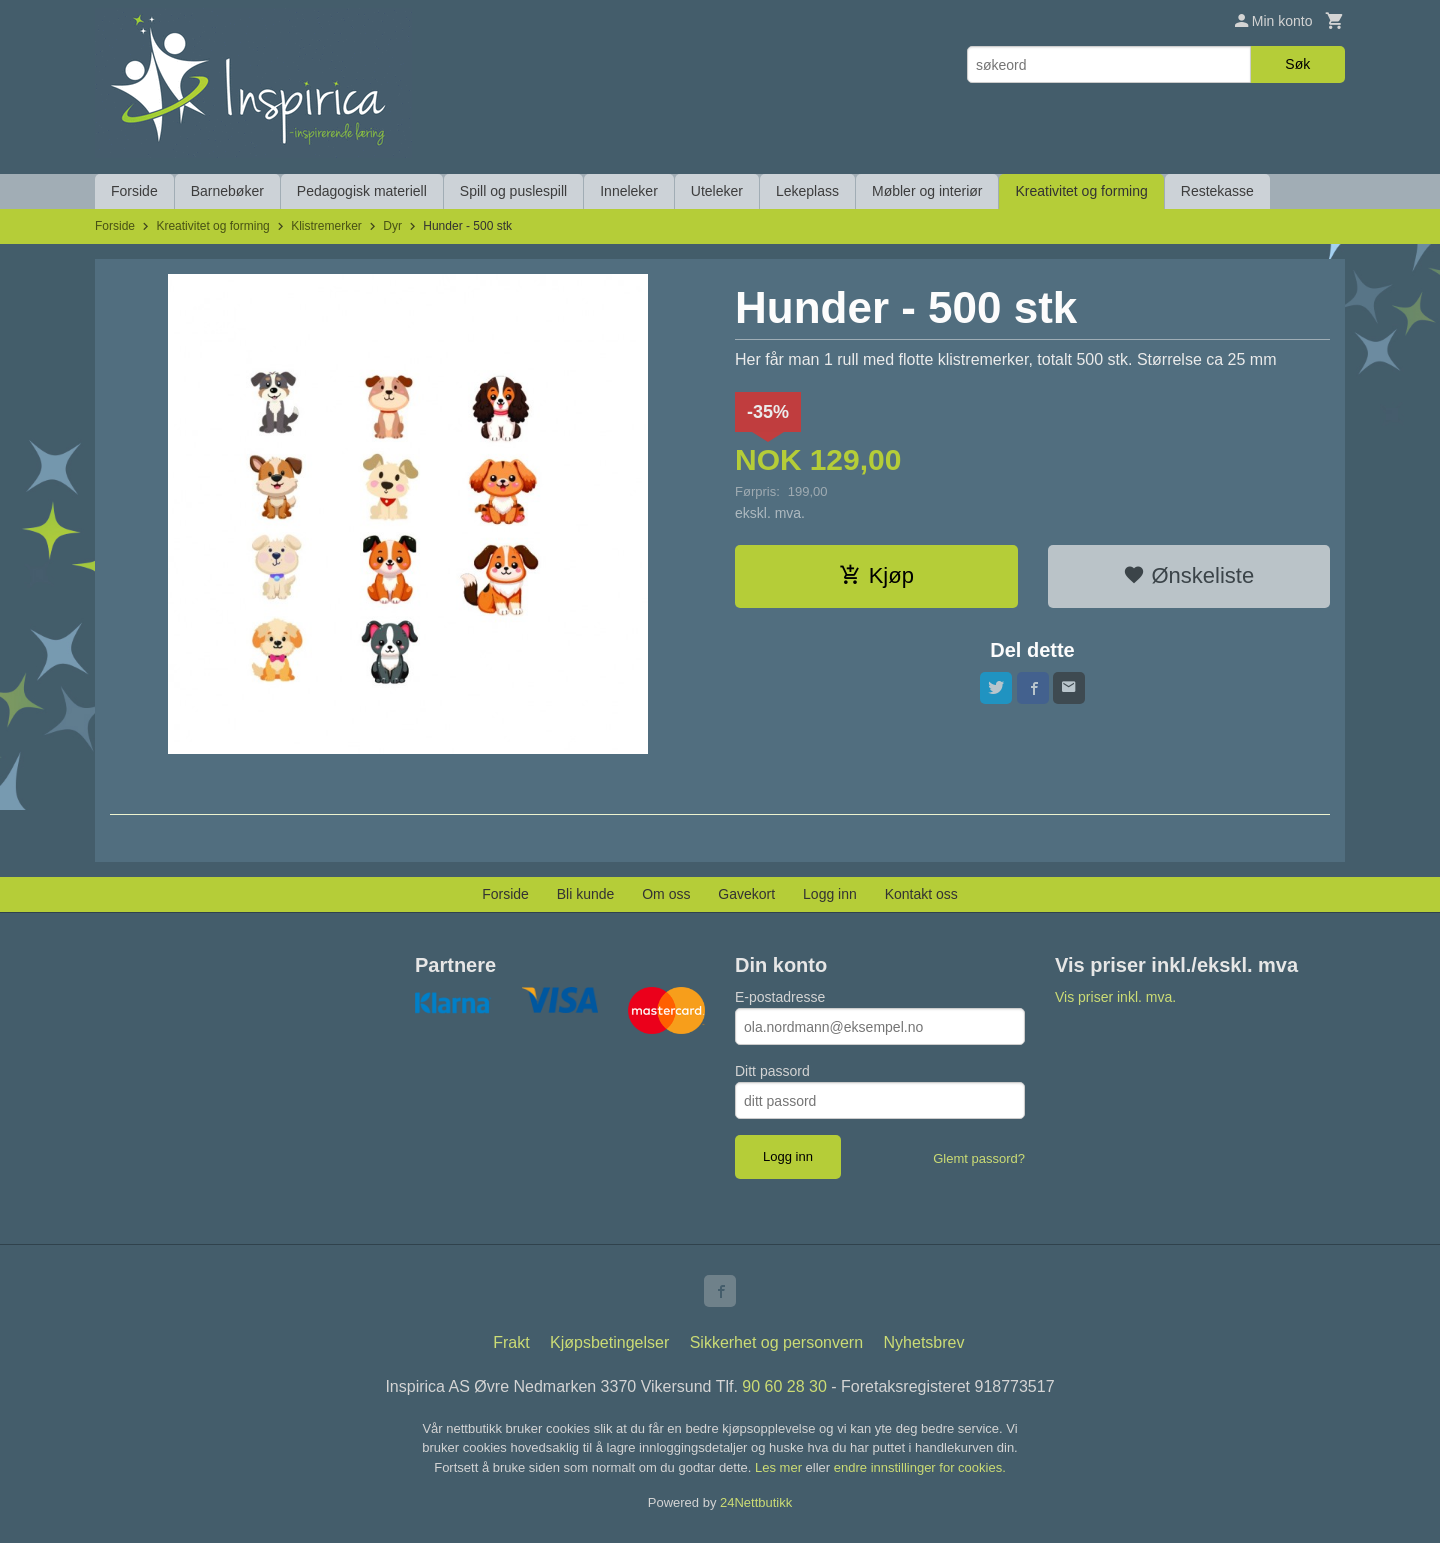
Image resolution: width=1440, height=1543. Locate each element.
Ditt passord (772, 1071)
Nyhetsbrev (924, 1342)
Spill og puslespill (513, 191)
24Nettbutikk (756, 1502)
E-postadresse (780, 997)
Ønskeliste (1188, 575)
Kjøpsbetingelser (609, 1342)
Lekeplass (807, 191)
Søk (1297, 64)
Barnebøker (227, 191)
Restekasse (1217, 191)
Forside (134, 191)
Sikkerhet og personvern (776, 1342)
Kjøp (876, 575)
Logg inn (830, 894)
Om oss (666, 894)
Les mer (780, 1467)
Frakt (511, 1342)
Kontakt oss (921, 894)
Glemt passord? (979, 1158)
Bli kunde (586, 894)
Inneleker (629, 191)
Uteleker (717, 191)
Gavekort (746, 894)
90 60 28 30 (784, 1386)
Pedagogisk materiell (362, 191)
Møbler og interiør (927, 191)
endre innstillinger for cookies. (920, 1467)
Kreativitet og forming (1081, 191)
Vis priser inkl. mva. (1115, 997)
